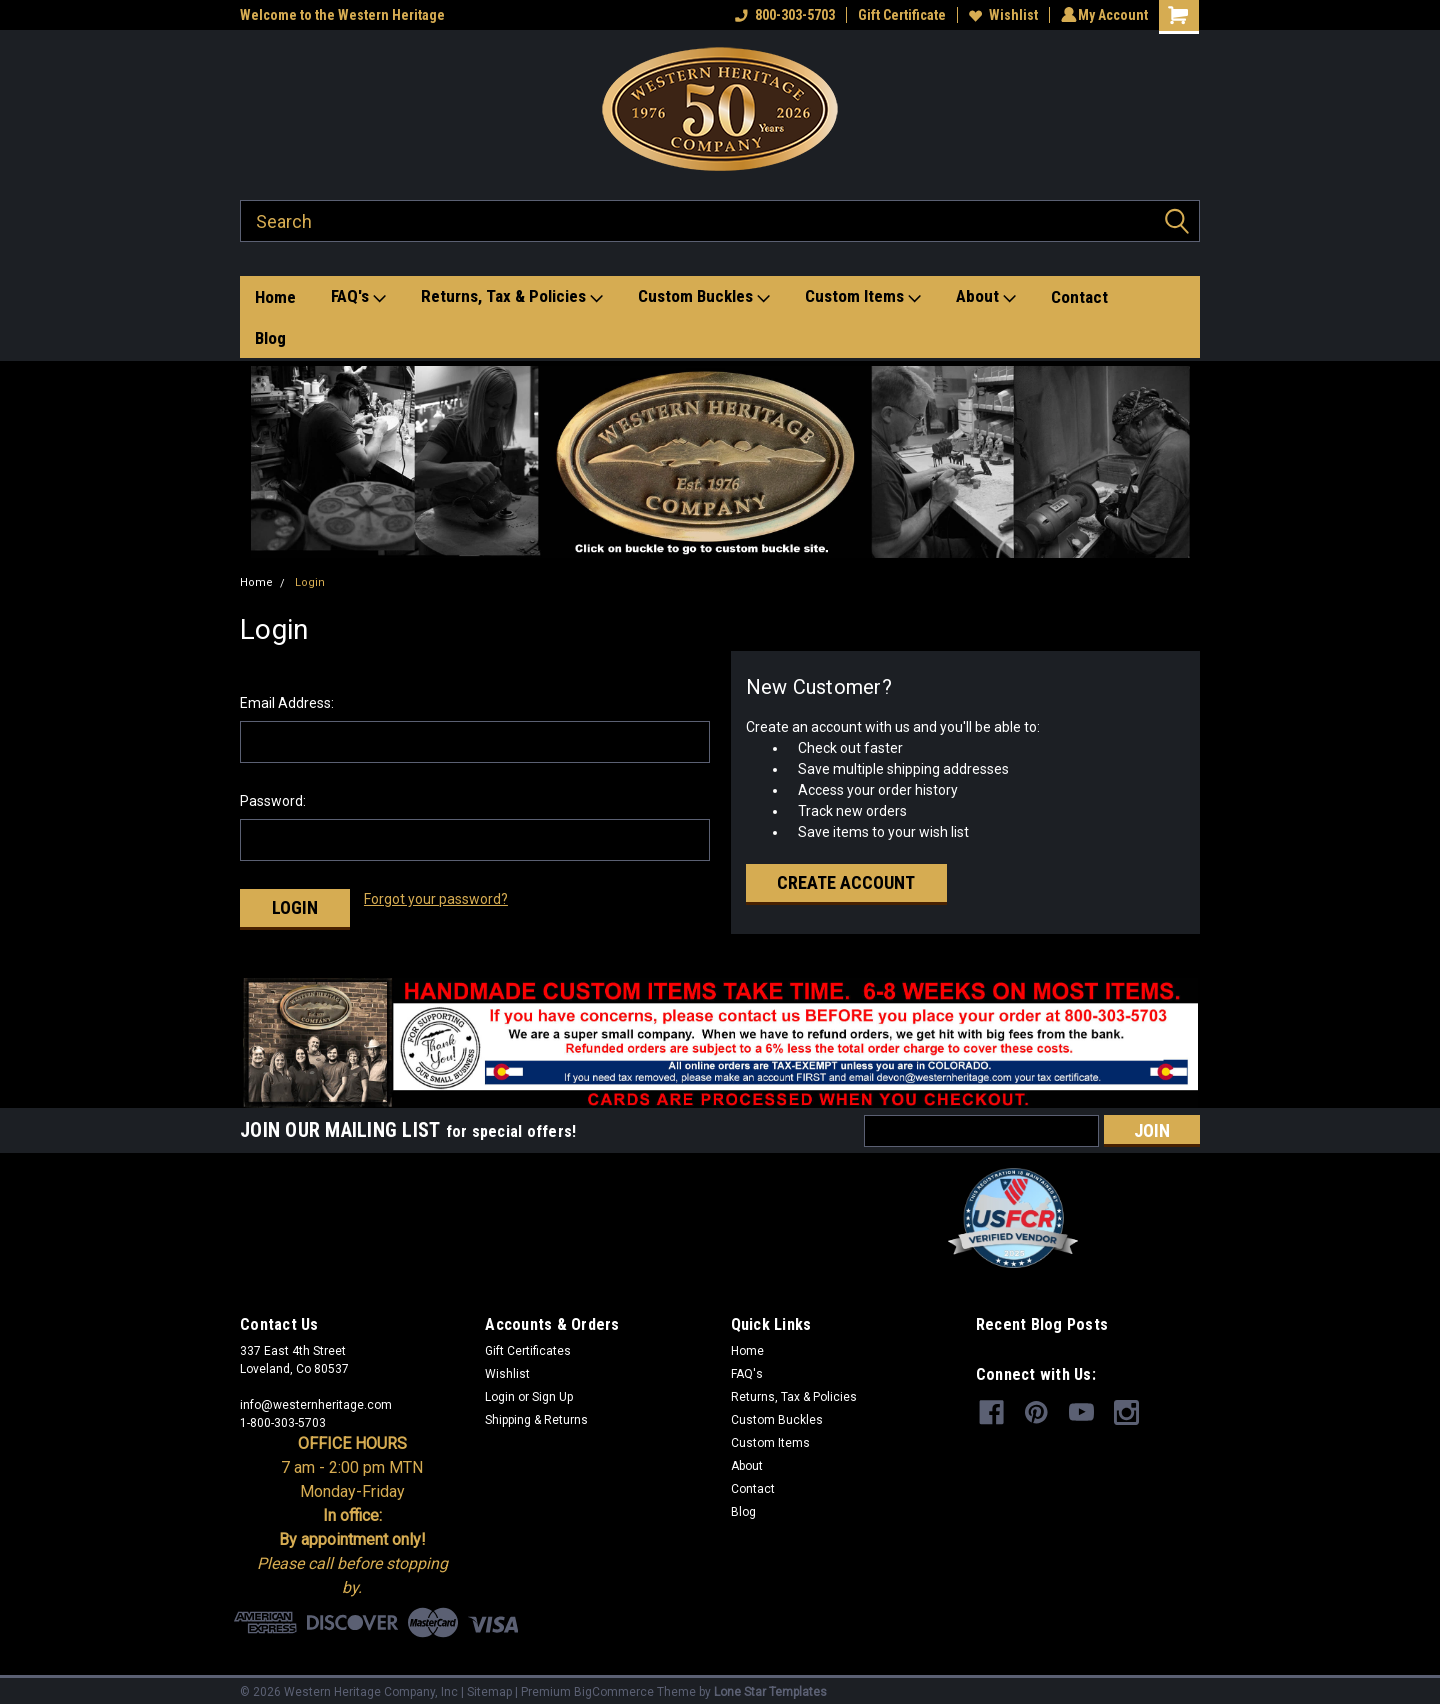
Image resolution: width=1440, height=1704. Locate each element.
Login (310, 582)
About (986, 297)
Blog (270, 338)
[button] (720, 462)
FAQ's (358, 297)
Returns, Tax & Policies (512, 297)
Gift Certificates (528, 1343)
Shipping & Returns (536, 1412)
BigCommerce (614, 1684)
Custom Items (863, 297)
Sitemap (489, 1684)
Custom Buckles (704, 297)
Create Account (846, 882)
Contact (1079, 297)
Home (275, 297)
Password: (273, 801)
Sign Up (552, 1389)
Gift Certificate (899, 15)
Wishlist (1000, 15)
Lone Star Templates (770, 1684)
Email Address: (287, 703)
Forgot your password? (436, 899)
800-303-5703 (782, 15)
